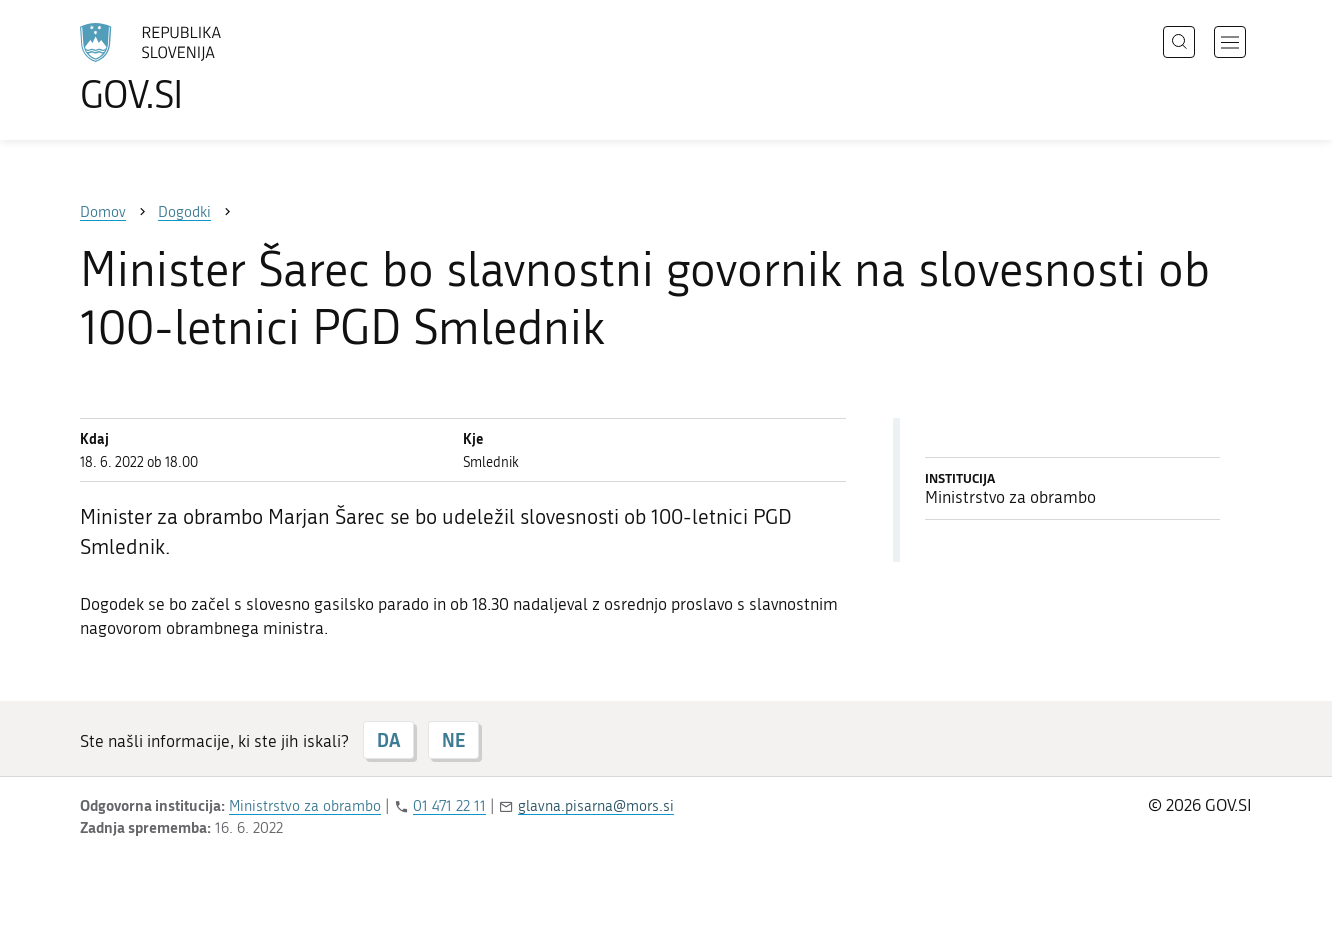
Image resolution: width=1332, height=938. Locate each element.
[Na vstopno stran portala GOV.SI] (206, 68)
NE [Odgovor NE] (453, 740)
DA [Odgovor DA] (388, 740)
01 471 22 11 (449, 806)
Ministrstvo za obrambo (305, 806)
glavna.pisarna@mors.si (596, 806)
